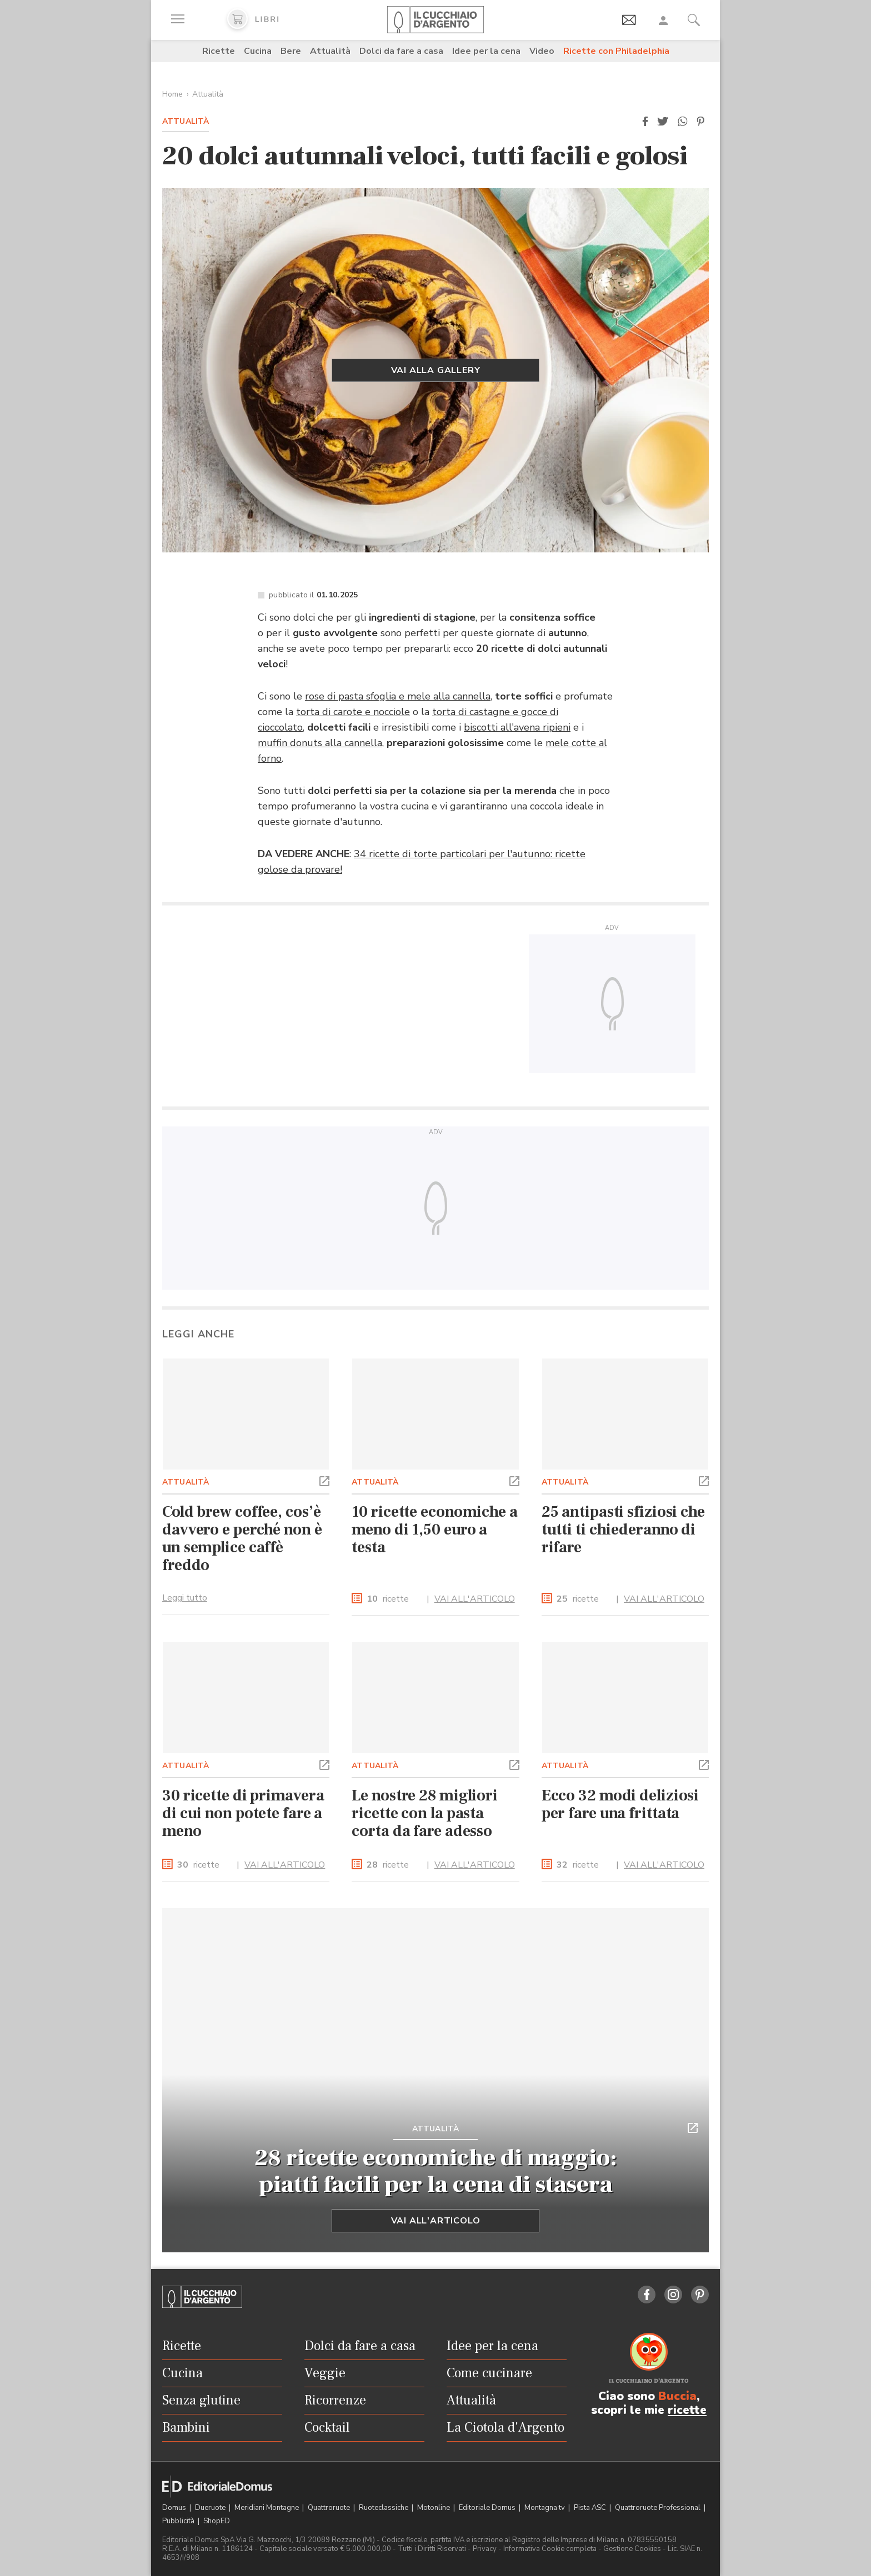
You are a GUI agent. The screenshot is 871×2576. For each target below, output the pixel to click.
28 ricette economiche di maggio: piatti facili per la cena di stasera (435, 2171)
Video (541, 51)
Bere (291, 51)
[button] (645, 122)
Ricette (218, 51)
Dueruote (211, 2508)
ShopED (216, 2521)
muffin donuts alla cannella (320, 742)
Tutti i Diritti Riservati (432, 2549)
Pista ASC (591, 2508)
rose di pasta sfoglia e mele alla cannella (397, 696)
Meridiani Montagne (267, 2508)
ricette (388, 1599)
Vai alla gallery (435, 370)
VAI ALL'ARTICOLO (474, 1599)
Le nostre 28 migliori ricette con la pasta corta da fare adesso (425, 1813)
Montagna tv (545, 2508)
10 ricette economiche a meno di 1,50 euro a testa (434, 1529)
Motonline (434, 2508)
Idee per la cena (486, 51)
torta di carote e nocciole (353, 711)
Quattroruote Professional (658, 2508)
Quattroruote (330, 2508)
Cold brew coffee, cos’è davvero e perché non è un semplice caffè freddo (242, 1538)
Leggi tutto (184, 1598)
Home (172, 94)
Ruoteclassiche (384, 2508)
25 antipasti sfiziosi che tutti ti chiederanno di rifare (623, 1529)
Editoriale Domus (488, 2508)
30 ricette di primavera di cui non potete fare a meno (243, 1813)
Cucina (258, 51)
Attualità (330, 51)
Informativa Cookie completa (550, 2549)
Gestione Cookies (632, 2549)
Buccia (677, 2396)
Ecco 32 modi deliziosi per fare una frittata (620, 1804)
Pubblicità (179, 2521)
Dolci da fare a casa (401, 51)
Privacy (485, 2549)
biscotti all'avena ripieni (517, 727)
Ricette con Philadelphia (616, 51)
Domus (175, 2508)
